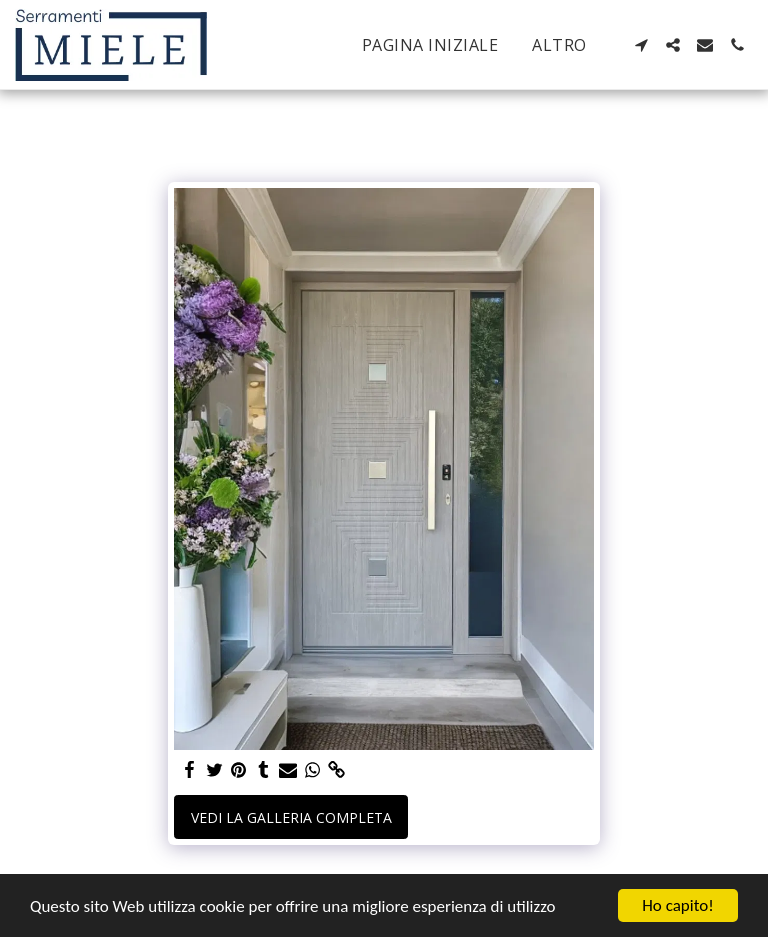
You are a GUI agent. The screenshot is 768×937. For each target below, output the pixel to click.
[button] (641, 45)
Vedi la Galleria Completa (291, 817)
